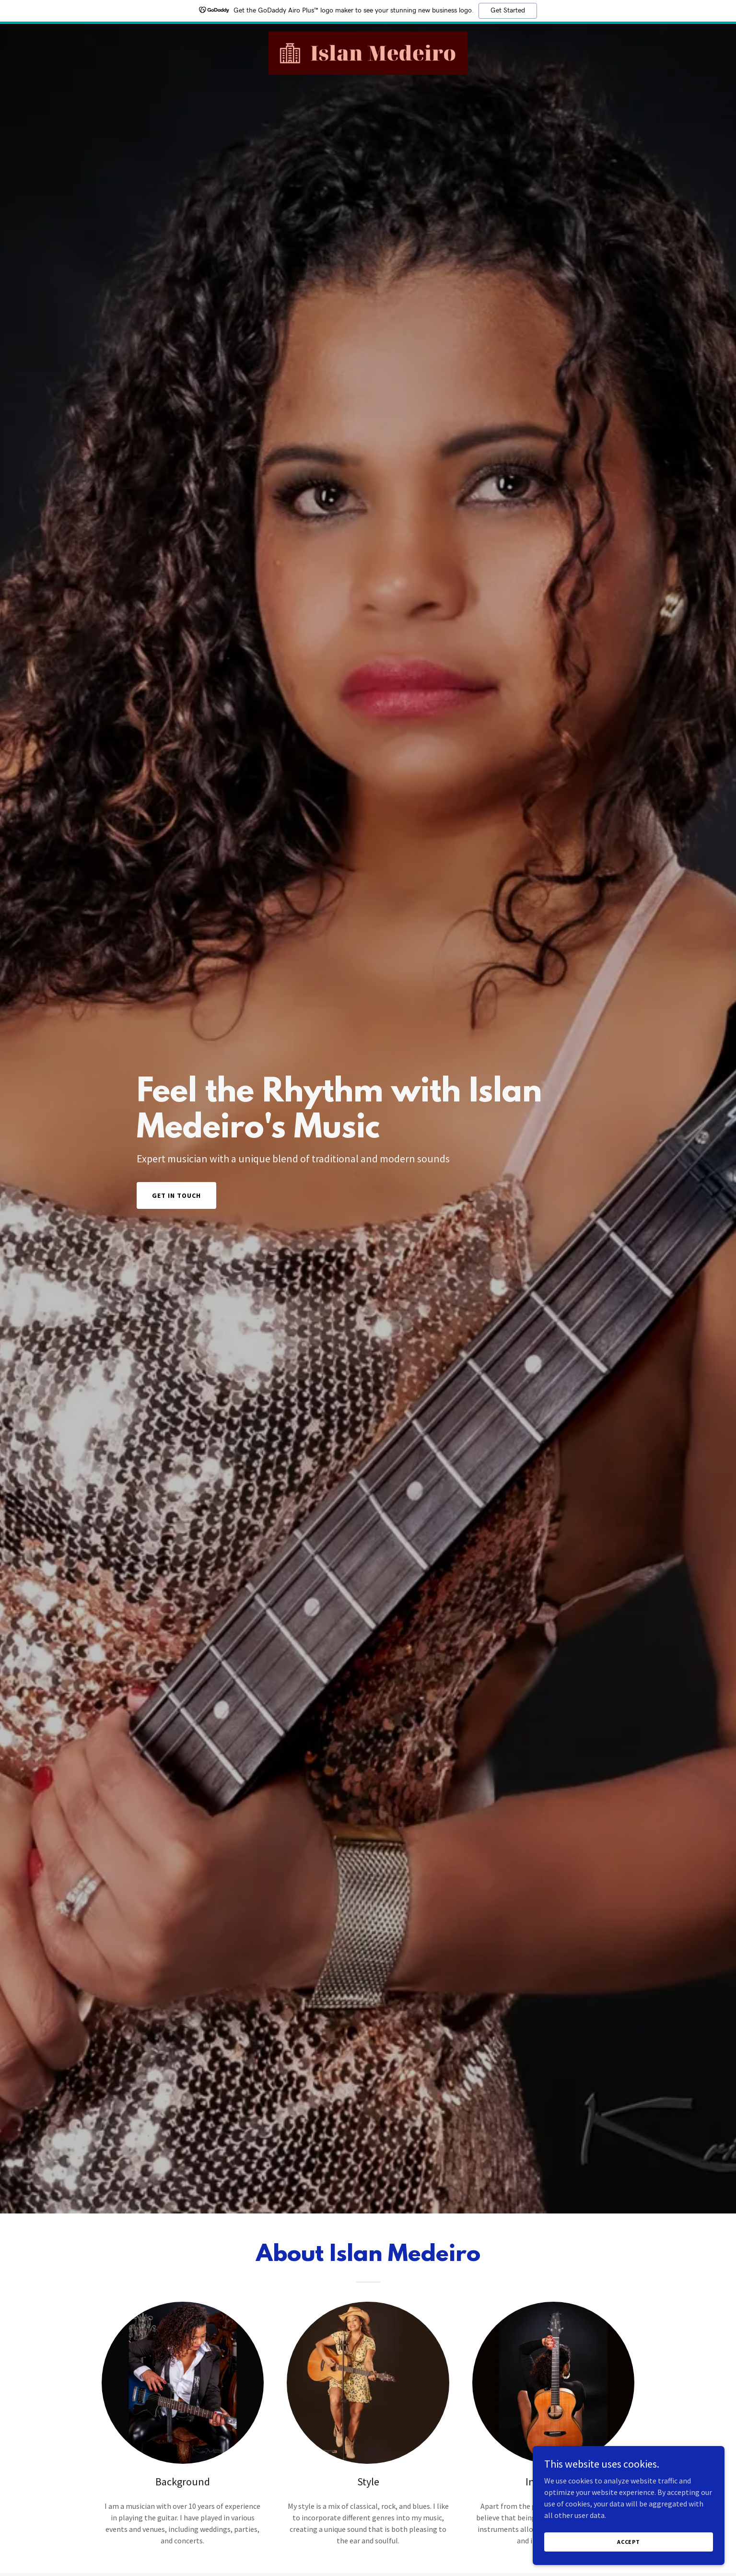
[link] (368, 52)
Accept (628, 2541)
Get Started (508, 10)
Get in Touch (176, 1195)
